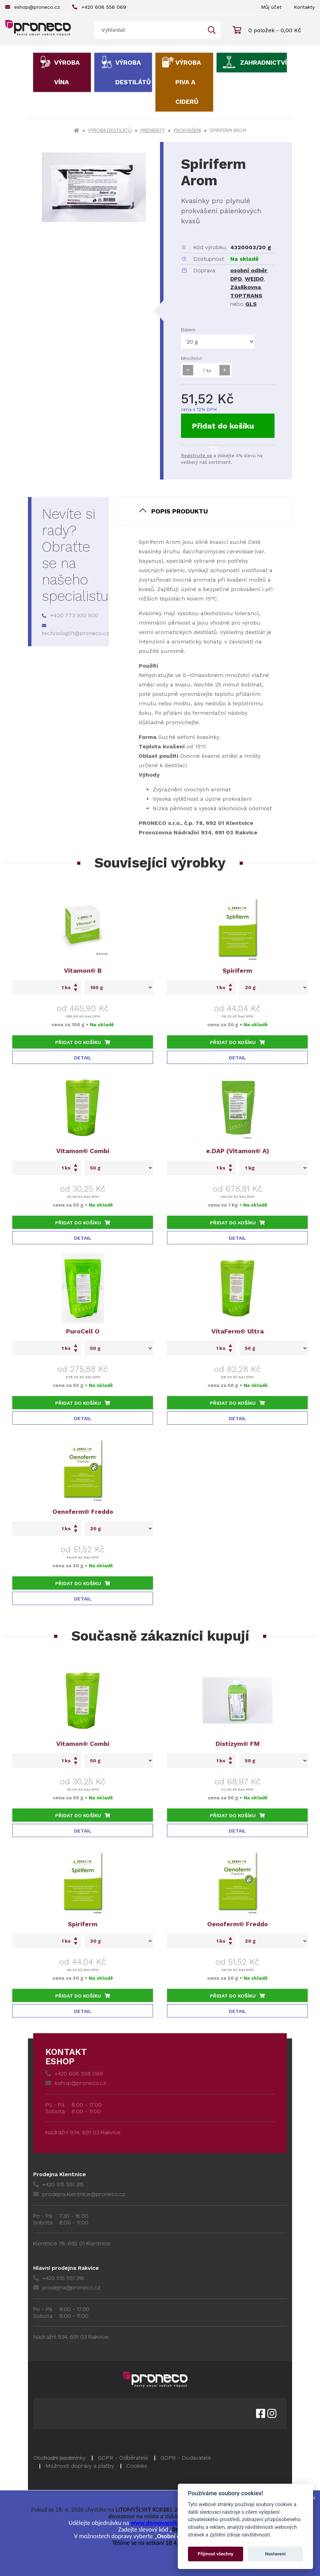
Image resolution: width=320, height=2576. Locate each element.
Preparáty (152, 130)
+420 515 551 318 (58, 2278)
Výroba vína (67, 72)
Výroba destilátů (133, 72)
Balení (188, 329)
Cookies (136, 2465)
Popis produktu (179, 511)
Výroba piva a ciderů (188, 82)
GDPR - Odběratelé (123, 2457)
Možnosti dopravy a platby (79, 2465)
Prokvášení (187, 130)
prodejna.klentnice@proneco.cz (79, 2194)
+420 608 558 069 (99, 7)
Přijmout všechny (215, 2553)
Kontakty (304, 7)
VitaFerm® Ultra (237, 1331)
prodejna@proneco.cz (66, 2287)
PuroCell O (83, 1331)
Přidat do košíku (223, 430)
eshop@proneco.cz (32, 7)
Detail (83, 1057)
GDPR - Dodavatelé (185, 2457)
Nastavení (275, 2553)
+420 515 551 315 (58, 2184)
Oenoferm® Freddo (82, 1511)
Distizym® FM (238, 1743)
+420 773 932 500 (70, 615)
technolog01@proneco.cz (75, 630)
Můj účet (271, 7)
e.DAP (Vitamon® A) (237, 1150)
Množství (191, 358)
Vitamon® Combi (82, 1150)
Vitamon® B (83, 970)
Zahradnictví (263, 62)
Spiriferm (237, 970)
